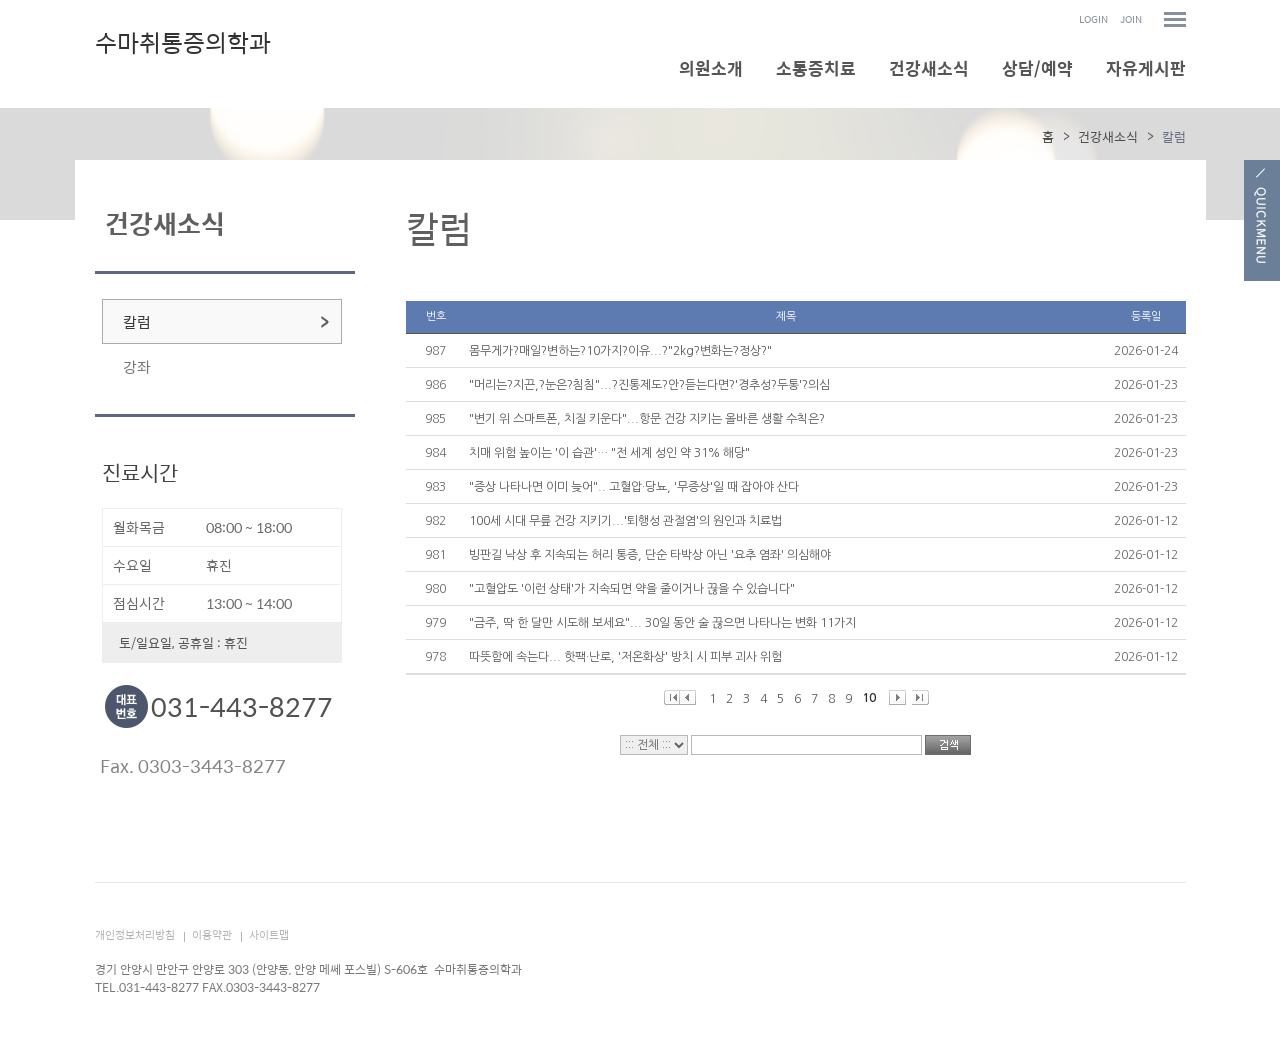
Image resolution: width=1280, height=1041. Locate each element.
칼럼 (137, 321)
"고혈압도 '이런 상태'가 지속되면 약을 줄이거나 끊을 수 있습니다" (632, 589)
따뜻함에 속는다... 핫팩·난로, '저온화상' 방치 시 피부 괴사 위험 (625, 657)
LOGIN (1093, 19)
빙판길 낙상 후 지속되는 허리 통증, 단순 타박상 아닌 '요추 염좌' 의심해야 (650, 555)
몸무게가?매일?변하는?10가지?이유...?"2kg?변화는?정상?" (620, 351)
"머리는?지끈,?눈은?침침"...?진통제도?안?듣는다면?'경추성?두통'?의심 (649, 385)
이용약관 (212, 934)
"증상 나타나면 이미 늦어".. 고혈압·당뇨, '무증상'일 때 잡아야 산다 (634, 487)
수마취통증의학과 (183, 45)
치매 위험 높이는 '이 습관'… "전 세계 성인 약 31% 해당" (609, 453)
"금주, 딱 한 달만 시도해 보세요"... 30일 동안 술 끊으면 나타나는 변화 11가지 (662, 623)
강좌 (137, 366)
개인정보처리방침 (135, 934)
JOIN (1131, 19)
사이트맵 (269, 934)
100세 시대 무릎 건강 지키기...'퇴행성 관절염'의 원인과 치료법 (625, 521)
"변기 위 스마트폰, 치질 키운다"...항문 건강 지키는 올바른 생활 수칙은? (647, 419)
